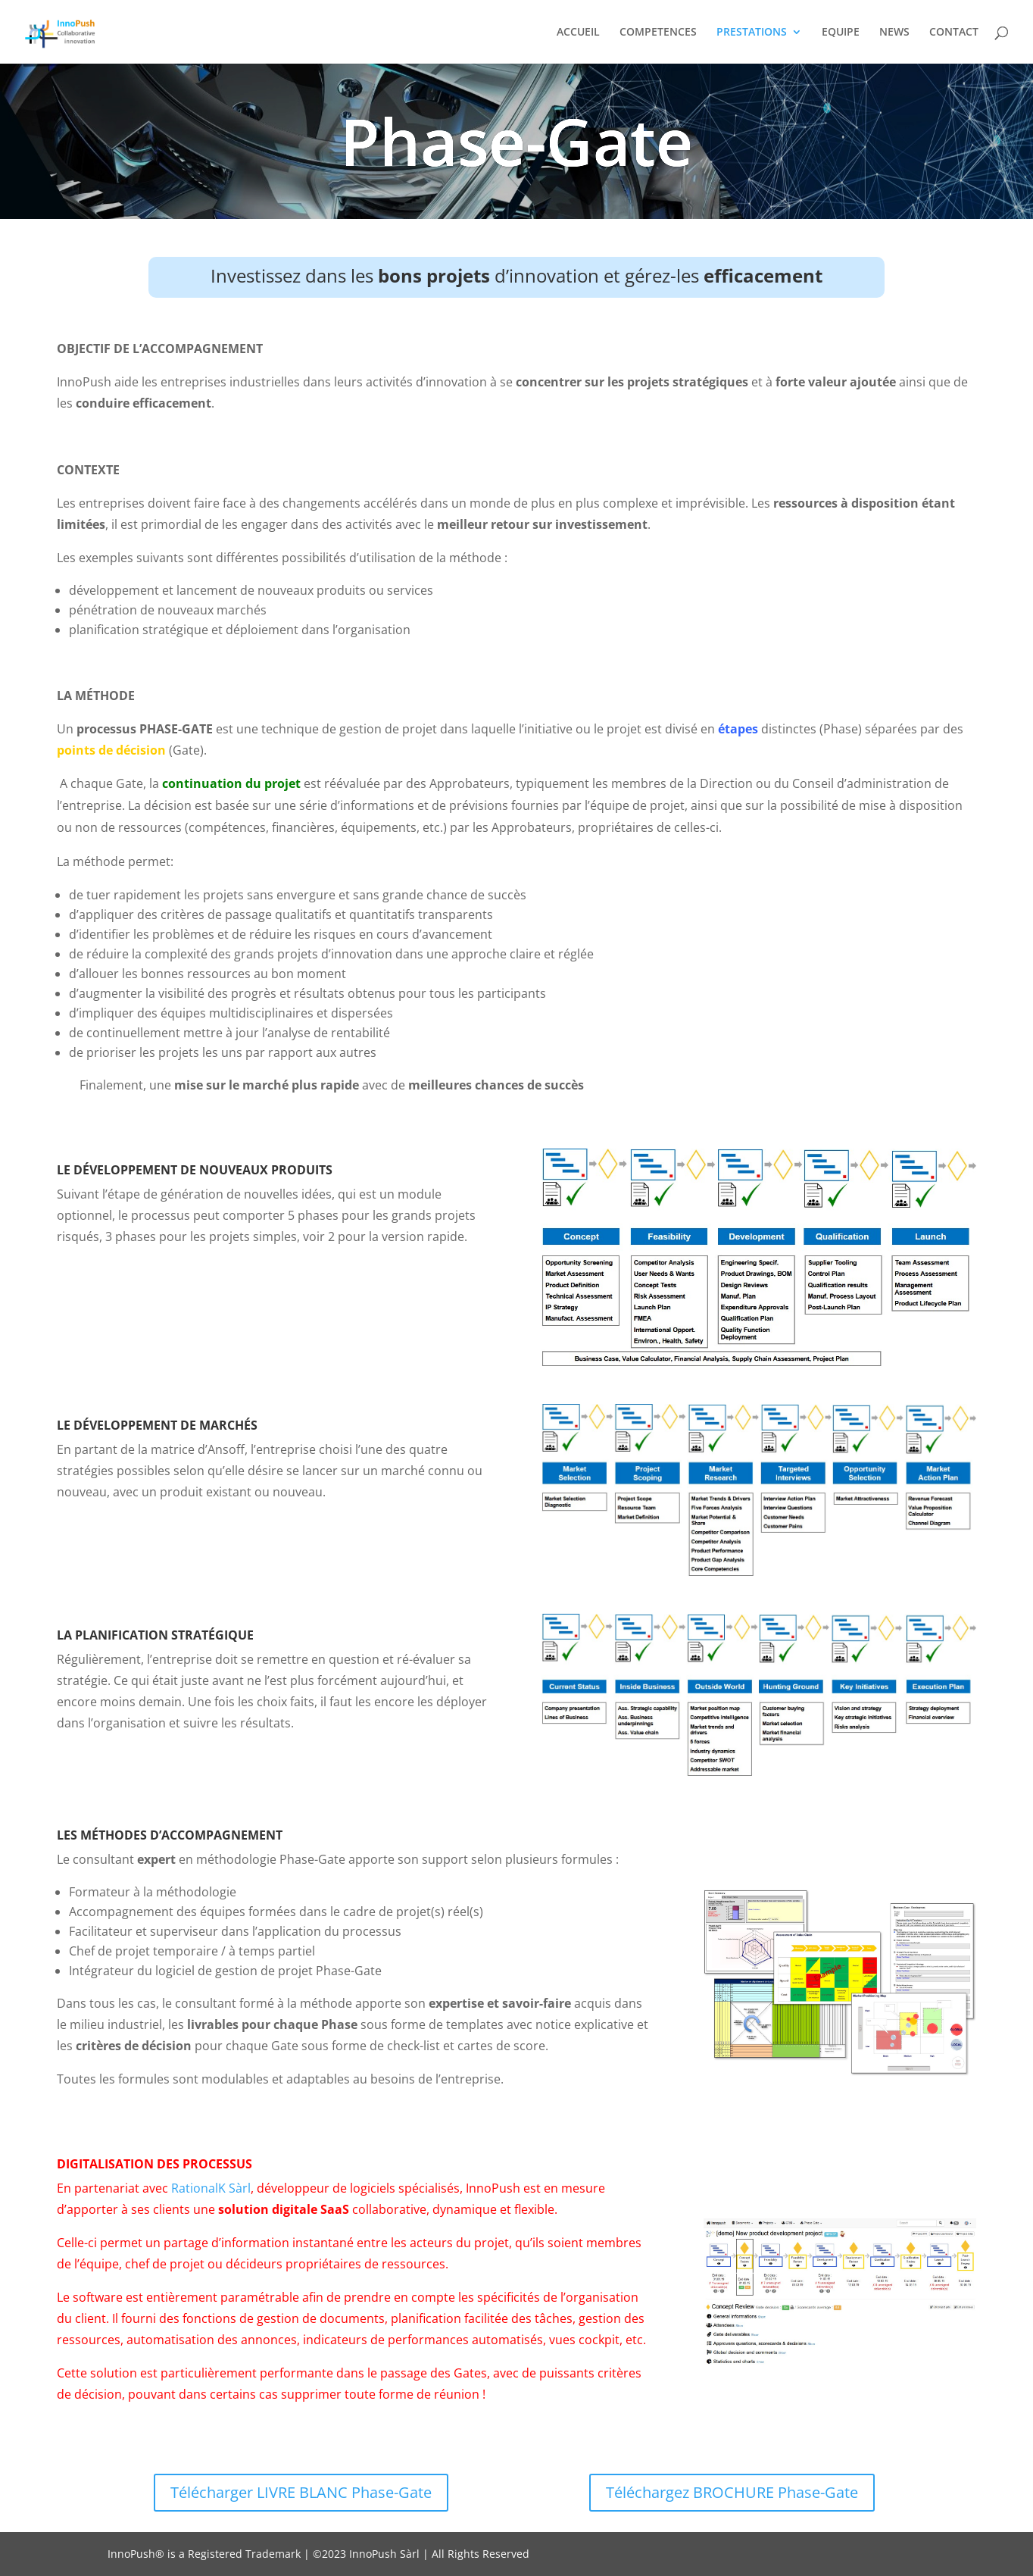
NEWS (894, 33)
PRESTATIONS (751, 33)
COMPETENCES (658, 33)
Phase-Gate (516, 146)
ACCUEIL (578, 33)
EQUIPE (841, 33)
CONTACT (953, 33)
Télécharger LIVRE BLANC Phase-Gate (301, 2492)
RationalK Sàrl (211, 2188)
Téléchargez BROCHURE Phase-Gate (732, 2492)
